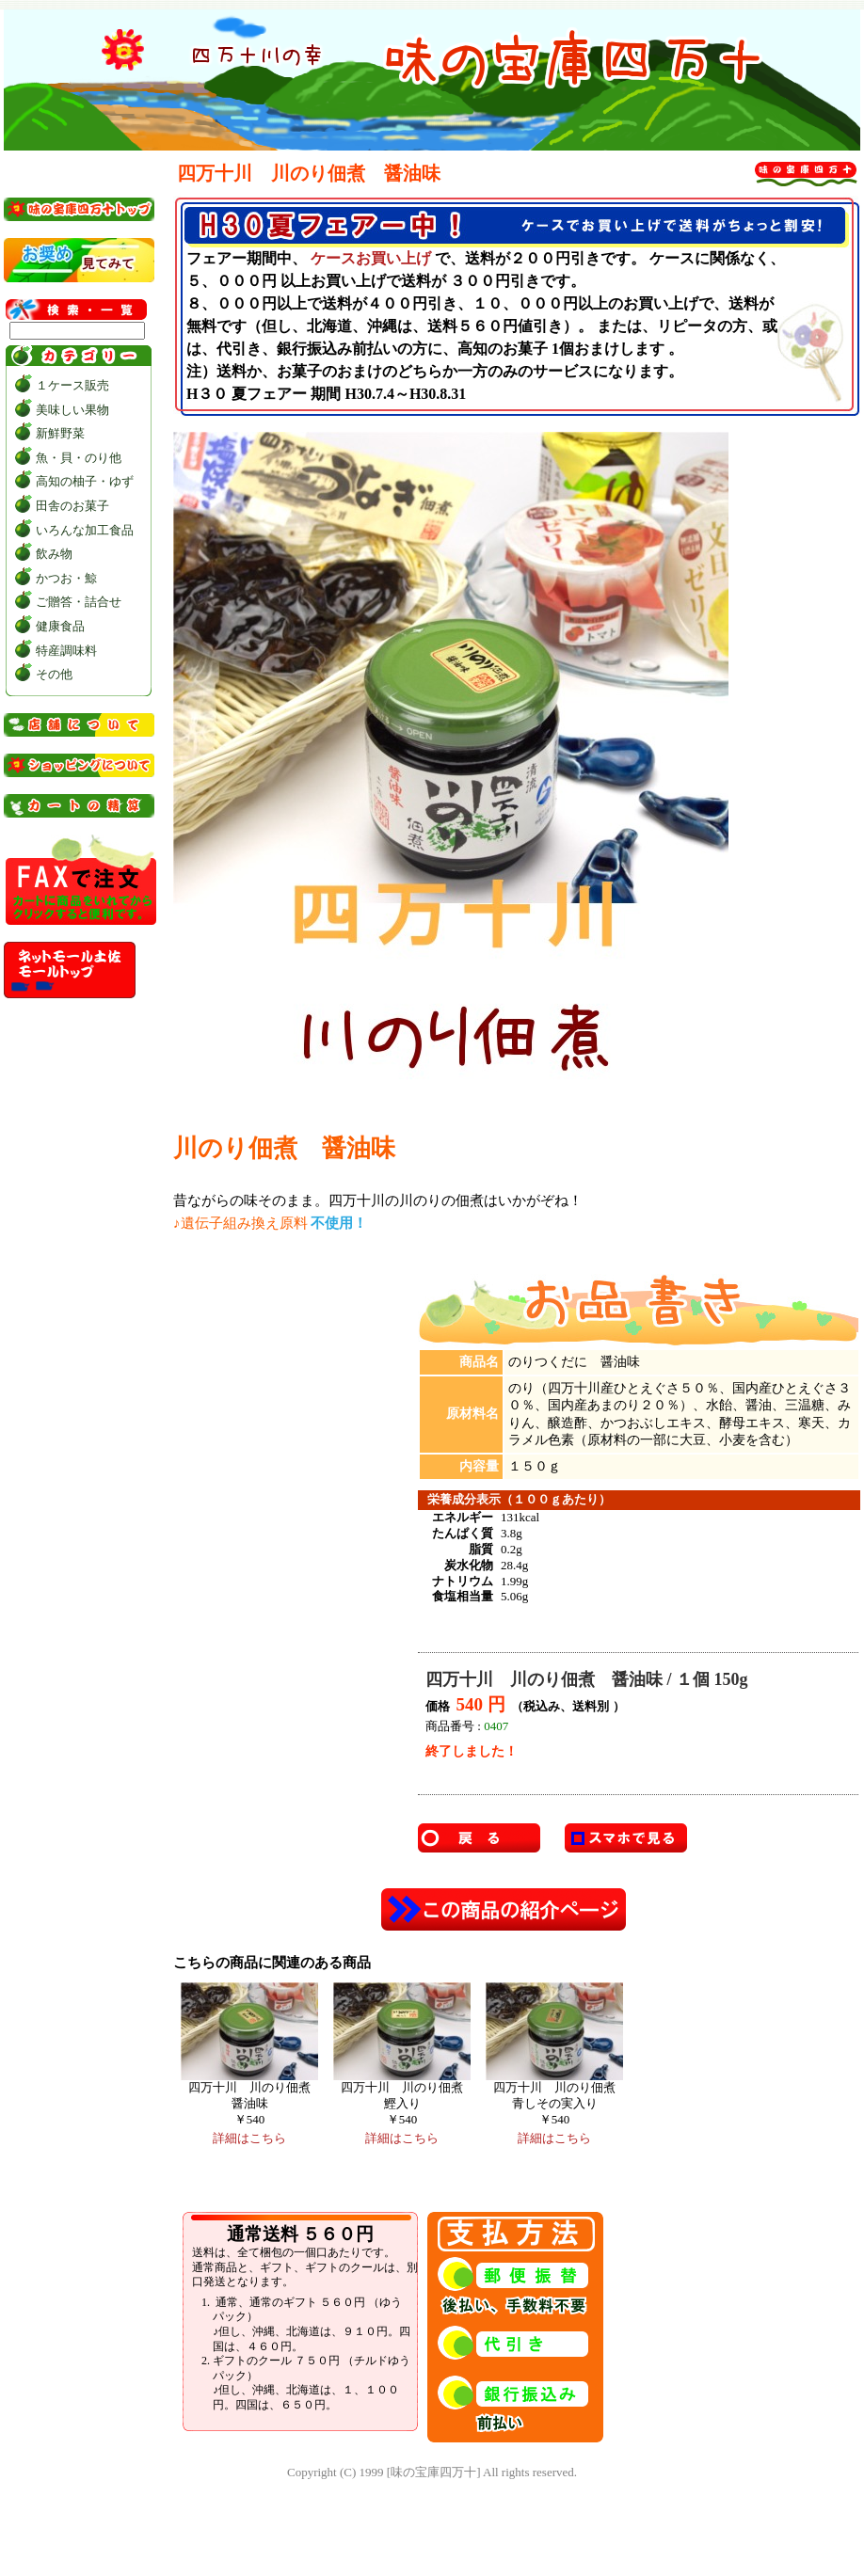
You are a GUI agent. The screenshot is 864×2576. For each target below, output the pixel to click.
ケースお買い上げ (371, 258)
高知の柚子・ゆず (85, 481)
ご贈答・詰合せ (78, 602)
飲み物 (54, 554)
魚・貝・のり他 (78, 458)
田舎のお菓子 (72, 506)
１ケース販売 (72, 385)
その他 (54, 674)
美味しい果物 (72, 410)
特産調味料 (66, 651)
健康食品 (60, 626)
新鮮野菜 (60, 433)
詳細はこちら (249, 2138)
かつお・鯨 (66, 578)
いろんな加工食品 (85, 530)
